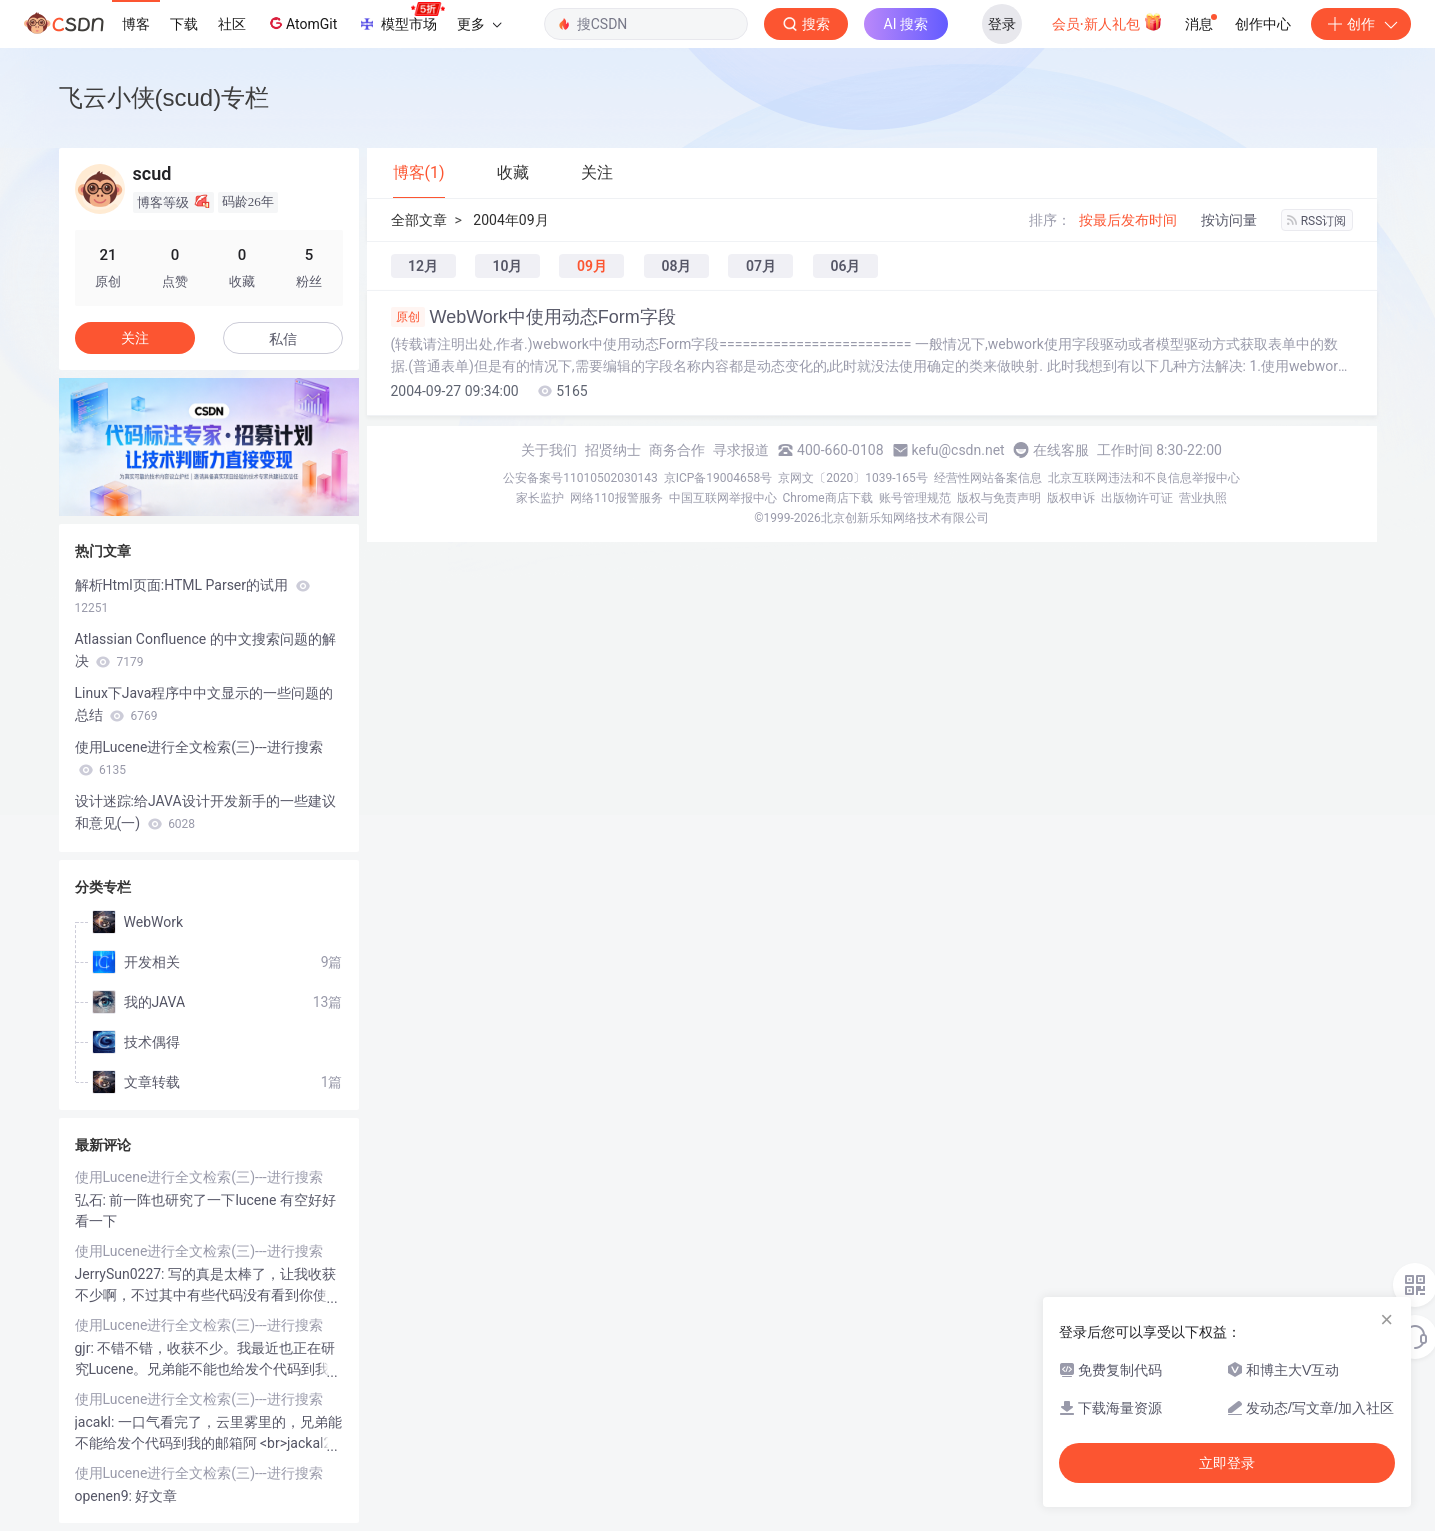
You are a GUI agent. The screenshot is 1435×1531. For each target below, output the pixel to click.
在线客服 (1061, 450)
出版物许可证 (1137, 498)
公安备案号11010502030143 (580, 478)
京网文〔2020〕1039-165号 (853, 478)
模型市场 (401, 18)
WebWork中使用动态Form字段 (533, 317)
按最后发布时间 (1128, 220)
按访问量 (1229, 220)
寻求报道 (741, 450)
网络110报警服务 (616, 498)
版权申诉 (1071, 498)
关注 (135, 338)
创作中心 (1263, 24)
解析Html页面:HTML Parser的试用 (192, 596)
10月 (507, 266)
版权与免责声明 (999, 498)
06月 (845, 266)
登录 (1002, 24)
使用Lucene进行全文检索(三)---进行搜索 (199, 758)
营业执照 (1203, 498)
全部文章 (419, 220)
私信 (283, 339)
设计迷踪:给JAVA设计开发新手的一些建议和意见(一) (205, 812)
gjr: (86, 1348)
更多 (479, 24)
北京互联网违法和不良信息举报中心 (1144, 478)
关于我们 (549, 450)
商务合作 (677, 450)
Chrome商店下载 (828, 498)
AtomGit (301, 23)
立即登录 (1227, 1463)
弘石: (92, 1200)
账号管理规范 (915, 498)
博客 (136, 24)
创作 (1361, 24)
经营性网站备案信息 (988, 478)
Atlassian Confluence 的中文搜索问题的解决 (205, 650)
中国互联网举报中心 (723, 498)
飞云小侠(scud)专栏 (164, 97)
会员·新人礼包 (1107, 22)
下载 (184, 24)
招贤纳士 (613, 450)
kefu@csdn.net (958, 450)
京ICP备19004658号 (718, 478)
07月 (761, 266)
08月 (676, 266)
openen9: (105, 1496)
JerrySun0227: (121, 1274)
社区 (232, 24)
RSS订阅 (1317, 221)
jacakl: (96, 1422)
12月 (423, 266)
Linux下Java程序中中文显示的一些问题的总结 (204, 704)
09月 (592, 266)
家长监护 (540, 498)
